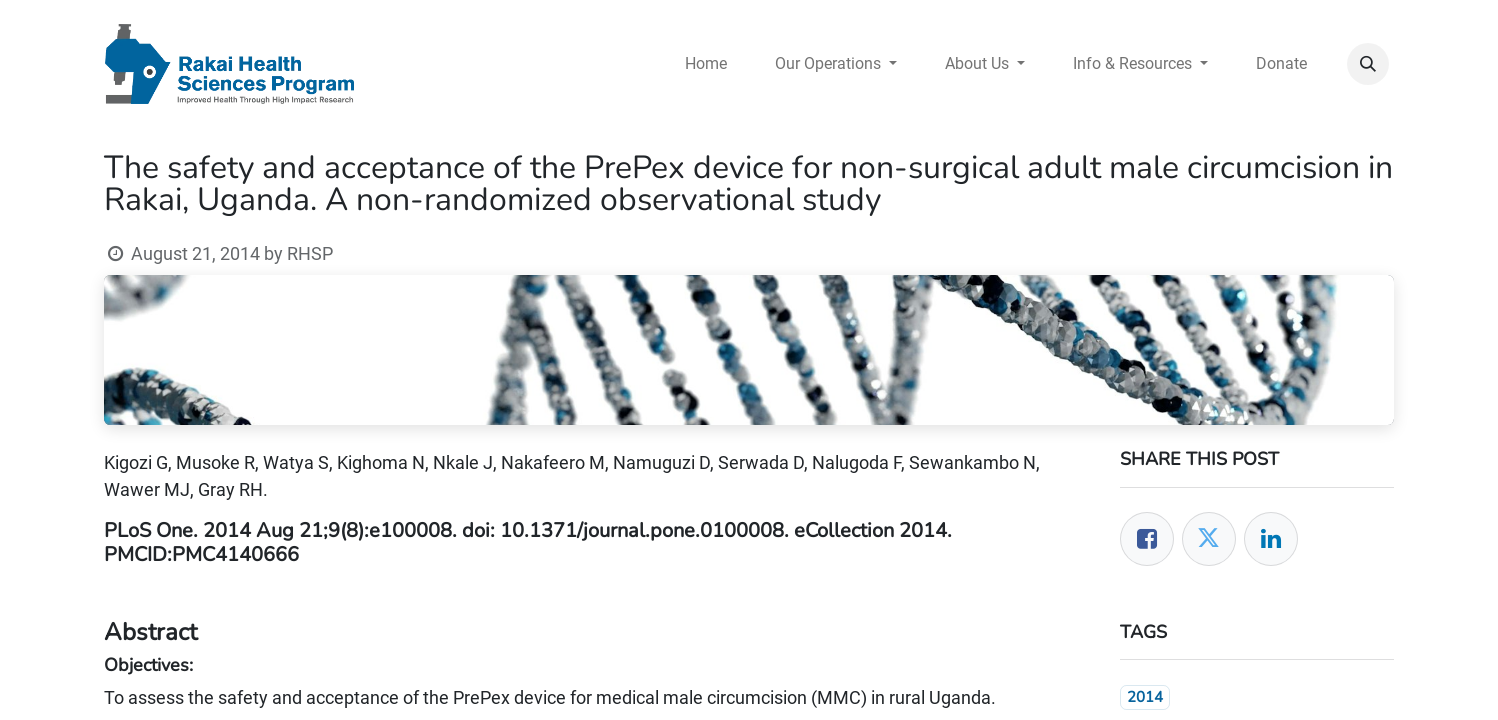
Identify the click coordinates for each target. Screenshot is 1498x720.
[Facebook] (1147, 539)
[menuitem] (706, 64)
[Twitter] (1209, 539)
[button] (1368, 64)
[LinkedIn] (1271, 539)
